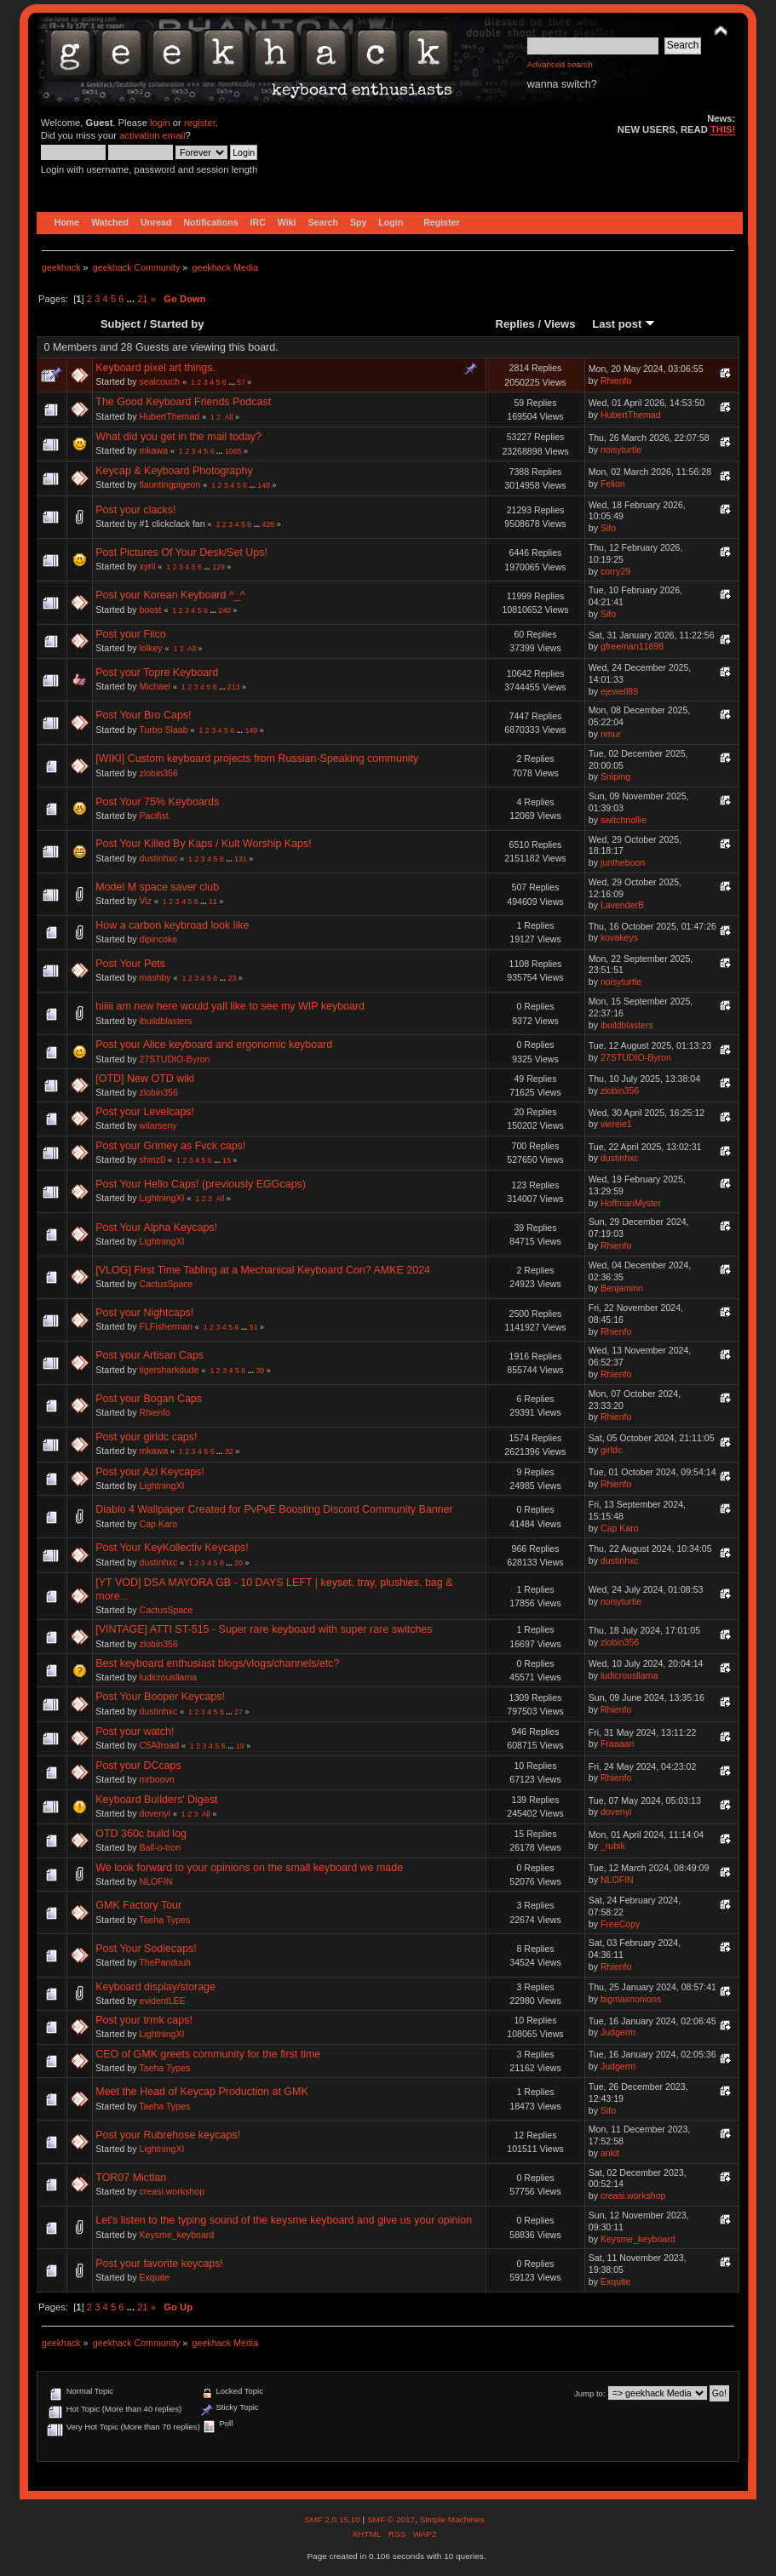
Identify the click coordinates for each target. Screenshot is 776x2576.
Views (560, 324)
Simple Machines (452, 2519)
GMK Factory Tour (138, 1905)
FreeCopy (621, 1924)
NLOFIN (156, 1881)
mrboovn (157, 1779)
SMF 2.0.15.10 (333, 2519)
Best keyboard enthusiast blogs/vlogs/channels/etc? (217, 1663)
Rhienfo (616, 380)
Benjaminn (622, 1288)
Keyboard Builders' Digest (156, 1800)
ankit (610, 2153)
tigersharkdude (169, 1370)
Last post (623, 324)
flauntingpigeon (170, 484)
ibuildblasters (166, 1021)
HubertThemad (170, 416)
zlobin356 (159, 773)
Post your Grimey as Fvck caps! (170, 1146)
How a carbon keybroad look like (172, 925)
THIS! (722, 129)
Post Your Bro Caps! (143, 715)
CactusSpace (166, 1284)
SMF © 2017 (391, 2519)
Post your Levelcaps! (144, 1112)
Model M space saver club (157, 887)
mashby (155, 977)
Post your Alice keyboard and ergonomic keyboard (213, 1044)
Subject (121, 324)
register (200, 122)
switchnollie (624, 820)
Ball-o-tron (160, 1847)
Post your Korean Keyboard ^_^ (169, 595)
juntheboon (623, 862)
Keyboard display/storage (155, 1987)
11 (213, 901)
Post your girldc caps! (146, 1437)
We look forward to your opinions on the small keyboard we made (249, 1868)
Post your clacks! (135, 510)
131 (240, 859)
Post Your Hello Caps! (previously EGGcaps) (200, 1184)
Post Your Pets (130, 964)
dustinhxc (159, 858)
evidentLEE (163, 2000)
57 (241, 382)
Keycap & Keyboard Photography (173, 471)
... (132, 299)
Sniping (615, 776)
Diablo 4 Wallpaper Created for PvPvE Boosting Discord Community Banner (274, 1509)
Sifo (608, 528)
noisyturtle (621, 449)
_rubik (613, 1845)
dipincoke (159, 939)
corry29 (615, 571)
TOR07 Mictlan (130, 2178)
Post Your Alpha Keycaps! (156, 1228)
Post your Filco (130, 634)
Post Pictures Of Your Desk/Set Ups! (181, 552)
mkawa (154, 450)
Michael (155, 686)
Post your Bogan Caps (148, 1399)
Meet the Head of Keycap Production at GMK (201, 2092)
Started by (177, 324)
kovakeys (619, 937)
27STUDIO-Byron (175, 1059)
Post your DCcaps (138, 1766)
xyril (148, 566)
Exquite (155, 2277)
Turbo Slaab (163, 729)
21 (142, 299)
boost (151, 609)
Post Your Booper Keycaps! (160, 1697)
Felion (613, 483)
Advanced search (560, 64)
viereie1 (616, 1124)
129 (218, 567)
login (160, 122)
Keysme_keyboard (177, 2235)
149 (250, 730)
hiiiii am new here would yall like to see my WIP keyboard (230, 1006)
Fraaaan (617, 1743)
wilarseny (158, 1125)
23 (231, 978)
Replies (515, 324)
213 (233, 687)
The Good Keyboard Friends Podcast (183, 402)
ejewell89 (619, 691)
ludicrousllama (169, 1677)
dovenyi (155, 1813)
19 (240, 1746)
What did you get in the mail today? (178, 437)
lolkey (151, 648)
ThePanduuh (165, 1962)
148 (263, 485)
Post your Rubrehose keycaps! (167, 2135)
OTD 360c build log (141, 1834)
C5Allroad (160, 1745)
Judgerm (618, 2032)
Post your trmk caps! (144, 2020)
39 (260, 1370)
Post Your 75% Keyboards (157, 802)
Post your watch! (134, 1731)
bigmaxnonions (631, 1999)
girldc (611, 1450)
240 (224, 610)
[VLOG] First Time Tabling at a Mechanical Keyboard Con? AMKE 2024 (262, 1270)
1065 (233, 451)
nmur (611, 734)
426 (268, 524)
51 (254, 1327)
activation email (152, 135)
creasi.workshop (172, 2191)
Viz (146, 901)
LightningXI (162, 1198)
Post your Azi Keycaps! (149, 1472)
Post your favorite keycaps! (159, 2264)
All (229, 417)
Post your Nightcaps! (144, 1313)
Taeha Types (164, 1920)
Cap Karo (159, 1524)
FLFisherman (166, 1326)
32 (229, 1451)
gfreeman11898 (632, 646)
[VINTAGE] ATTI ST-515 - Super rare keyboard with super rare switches (263, 1629)
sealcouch (160, 381)
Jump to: (590, 2393)
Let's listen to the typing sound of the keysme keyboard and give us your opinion (283, 2220)
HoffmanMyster (631, 1203)
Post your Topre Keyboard (156, 672)
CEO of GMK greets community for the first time (207, 2054)
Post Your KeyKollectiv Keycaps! (172, 1548)
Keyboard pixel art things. (155, 368)
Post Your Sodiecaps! (146, 1949)
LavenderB (622, 905)
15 (226, 1160)
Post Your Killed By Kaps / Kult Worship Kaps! (203, 844)
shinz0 (153, 1159)
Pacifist (154, 815)
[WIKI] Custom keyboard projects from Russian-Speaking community (256, 758)
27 (238, 1712)
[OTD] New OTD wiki (144, 1079)
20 (238, 1563)
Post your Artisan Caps (149, 1355)
